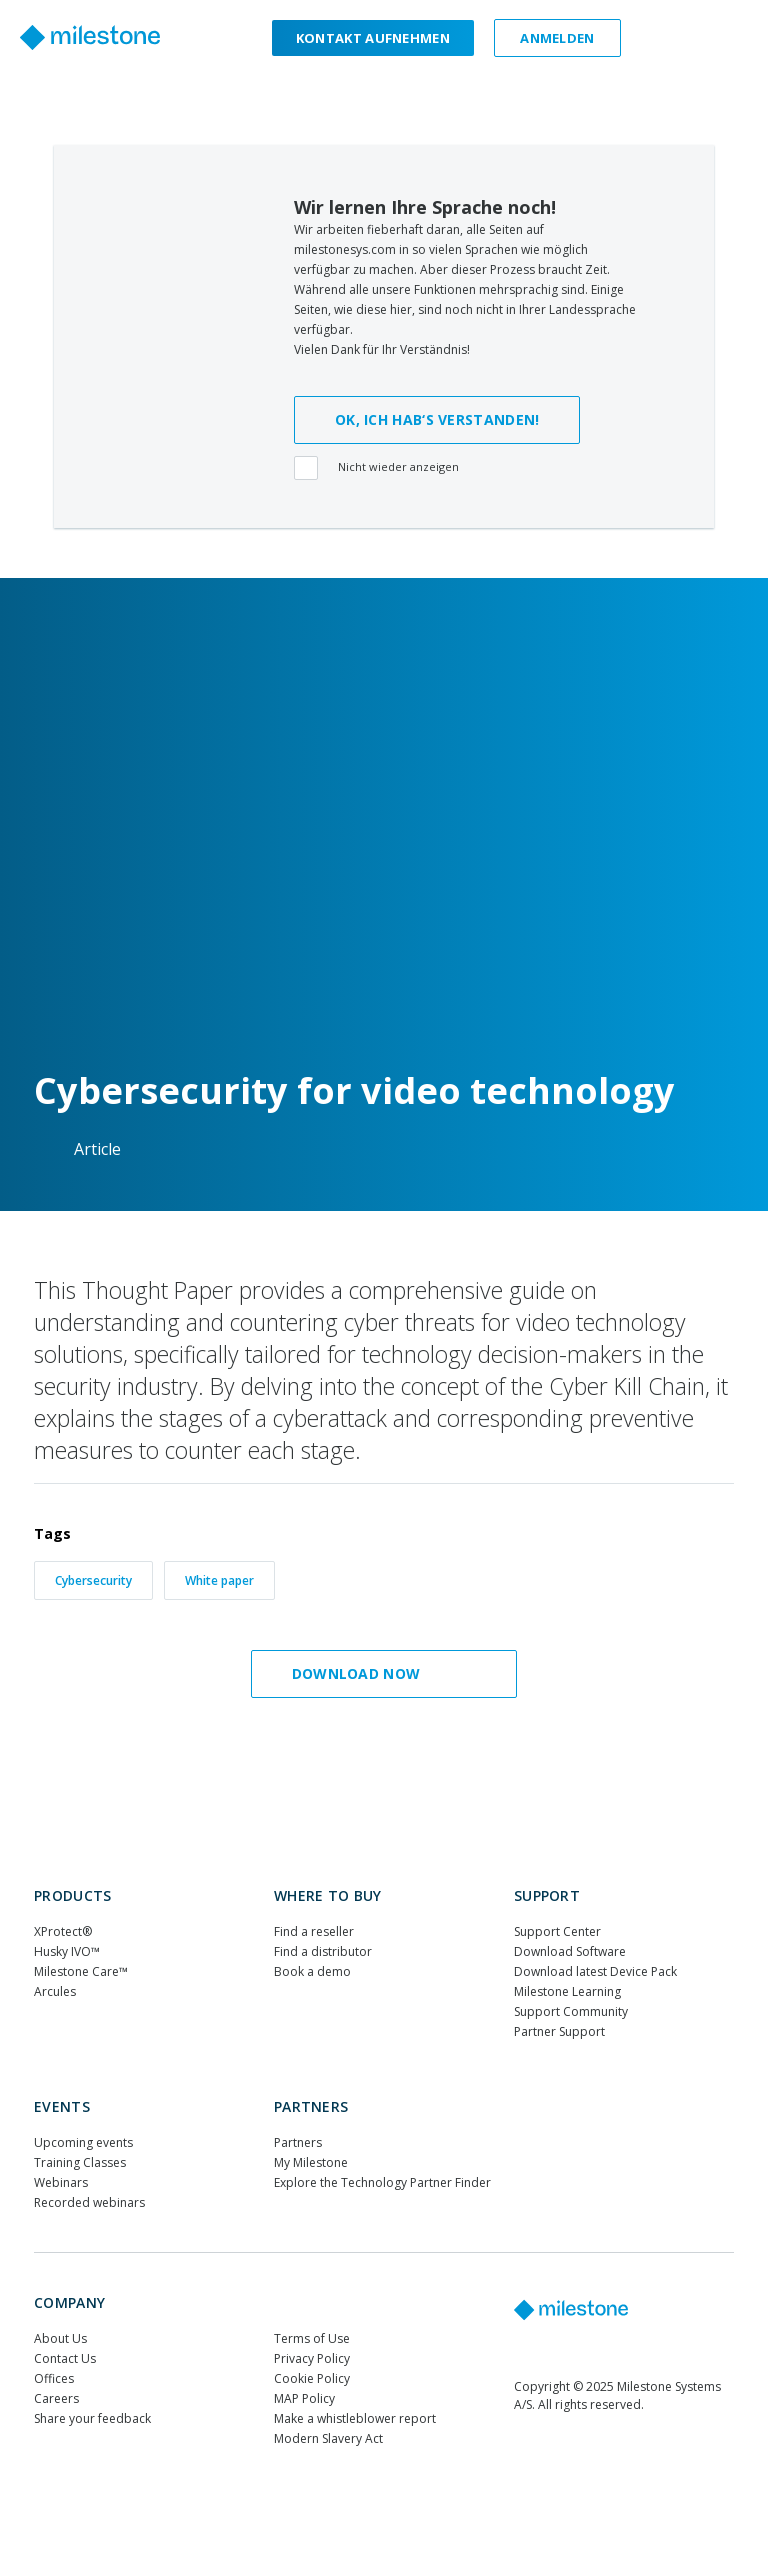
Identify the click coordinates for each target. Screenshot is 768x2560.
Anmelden (557, 38)
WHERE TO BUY (328, 1895)
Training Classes (80, 2162)
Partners (311, 2106)
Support (547, 1895)
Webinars (61, 2182)
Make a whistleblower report (355, 2418)
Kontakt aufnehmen (373, 38)
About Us (60, 2338)
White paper (219, 1580)
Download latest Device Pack (595, 1971)
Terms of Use (312, 2338)
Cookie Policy (312, 2378)
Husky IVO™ (67, 1951)
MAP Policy (304, 2398)
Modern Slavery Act (328, 2438)
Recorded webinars (89, 2202)
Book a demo (312, 1971)
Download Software (570, 1951)
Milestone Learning (567, 1991)
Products (72, 1895)
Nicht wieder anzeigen (379, 469)
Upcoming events (83, 2142)
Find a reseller (314, 1931)
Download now (378, 1674)
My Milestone (311, 2162)
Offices (54, 2378)
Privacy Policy (312, 2358)
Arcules (55, 1991)
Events (62, 2106)
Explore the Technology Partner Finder (382, 2182)
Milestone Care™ (81, 1971)
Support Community (571, 2011)
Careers (56, 2398)
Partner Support (559, 2031)
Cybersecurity (93, 1580)
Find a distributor (323, 1951)
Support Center (557, 1931)
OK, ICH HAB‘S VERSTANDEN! (437, 419)
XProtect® (63, 1931)
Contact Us (65, 2358)
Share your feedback (92, 2418)
